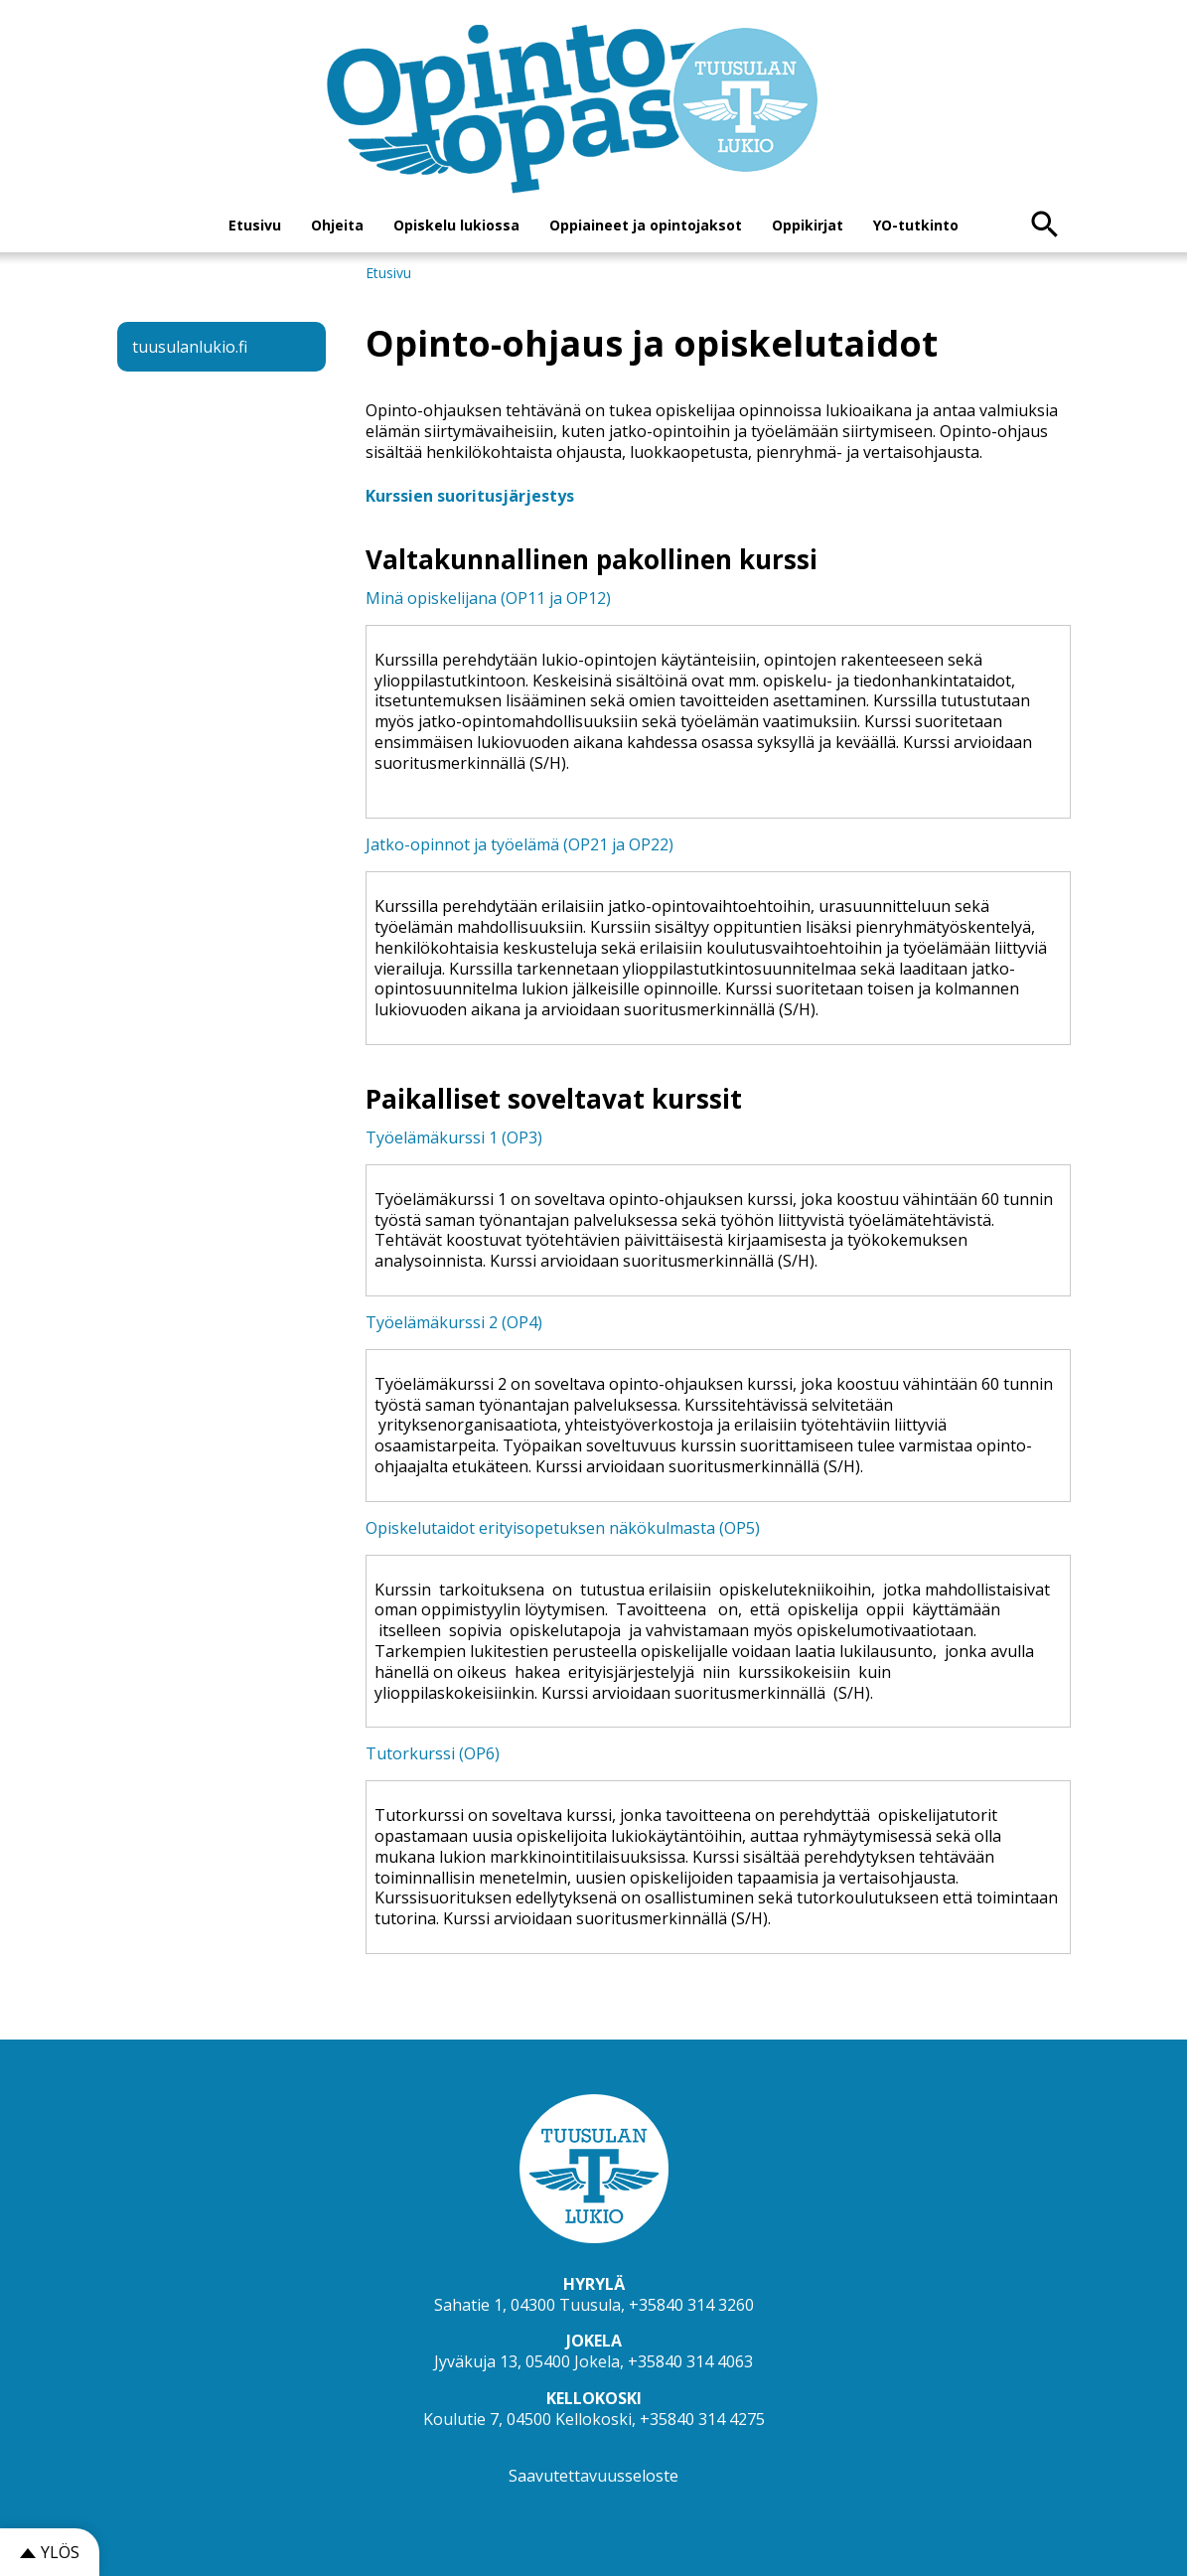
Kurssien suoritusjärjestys (470, 496)
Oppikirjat (807, 225)
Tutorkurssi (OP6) (433, 1753)
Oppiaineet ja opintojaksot (645, 225)
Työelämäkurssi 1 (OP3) (454, 1137)
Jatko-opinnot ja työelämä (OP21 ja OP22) (519, 844)
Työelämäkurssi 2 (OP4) (454, 1322)
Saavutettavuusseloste (593, 2476)
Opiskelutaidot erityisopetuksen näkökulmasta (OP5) (563, 1528)
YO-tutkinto (916, 225)
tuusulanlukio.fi (189, 347)
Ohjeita (337, 225)
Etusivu (254, 225)
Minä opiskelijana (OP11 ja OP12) (488, 598)
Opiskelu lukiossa (456, 225)
